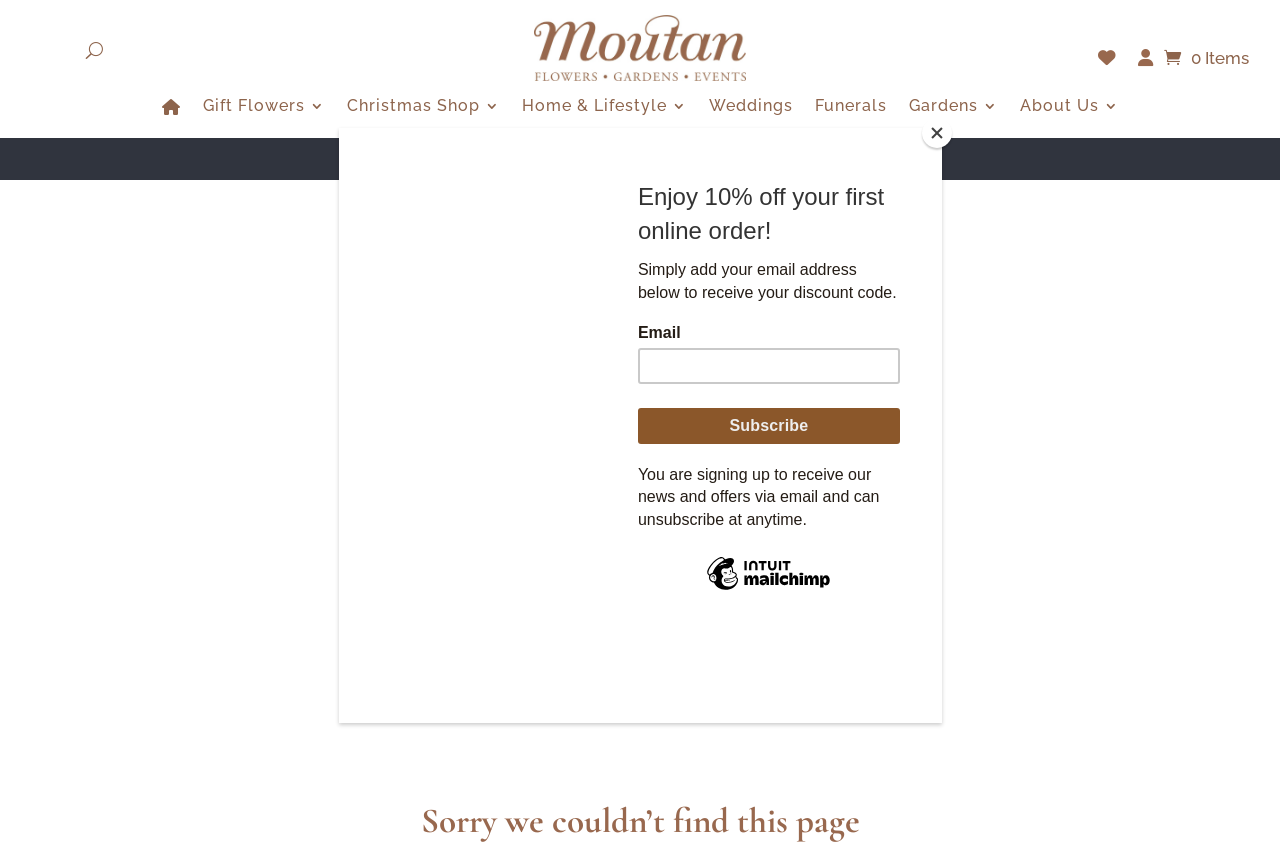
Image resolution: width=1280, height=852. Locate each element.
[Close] (937, 133)
